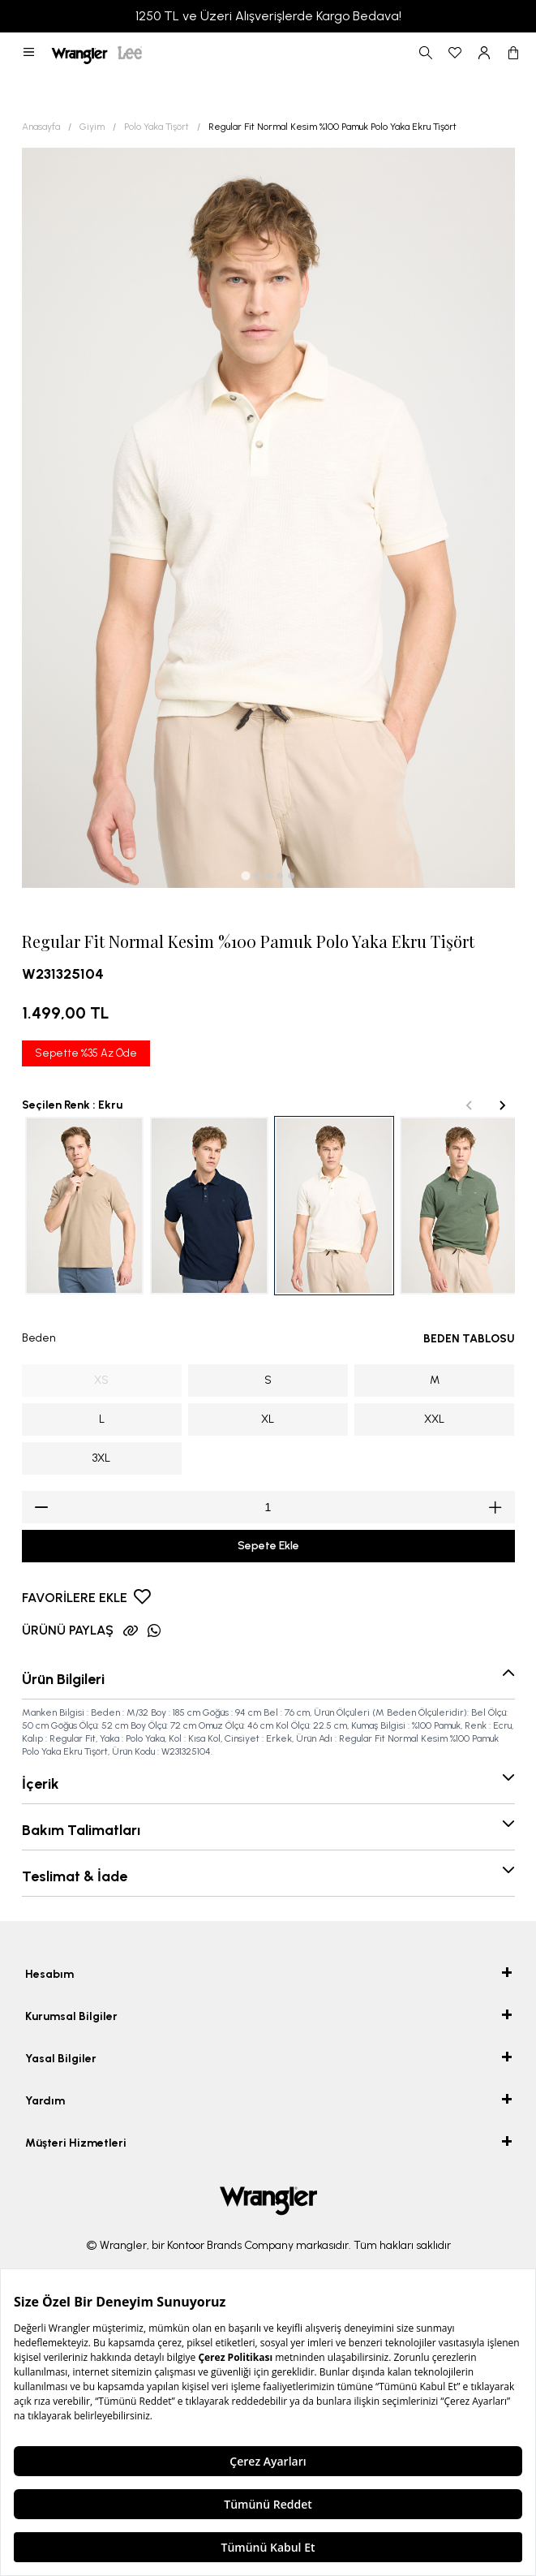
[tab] (245, 875)
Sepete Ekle (268, 1546)
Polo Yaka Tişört (156, 126)
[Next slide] (502, 1105)
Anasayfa (41, 126)
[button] (28, 53)
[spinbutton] (268, 1507)
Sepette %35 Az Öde (86, 1053)
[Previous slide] (469, 1105)
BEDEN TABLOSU (469, 1339)
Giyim (92, 126)
